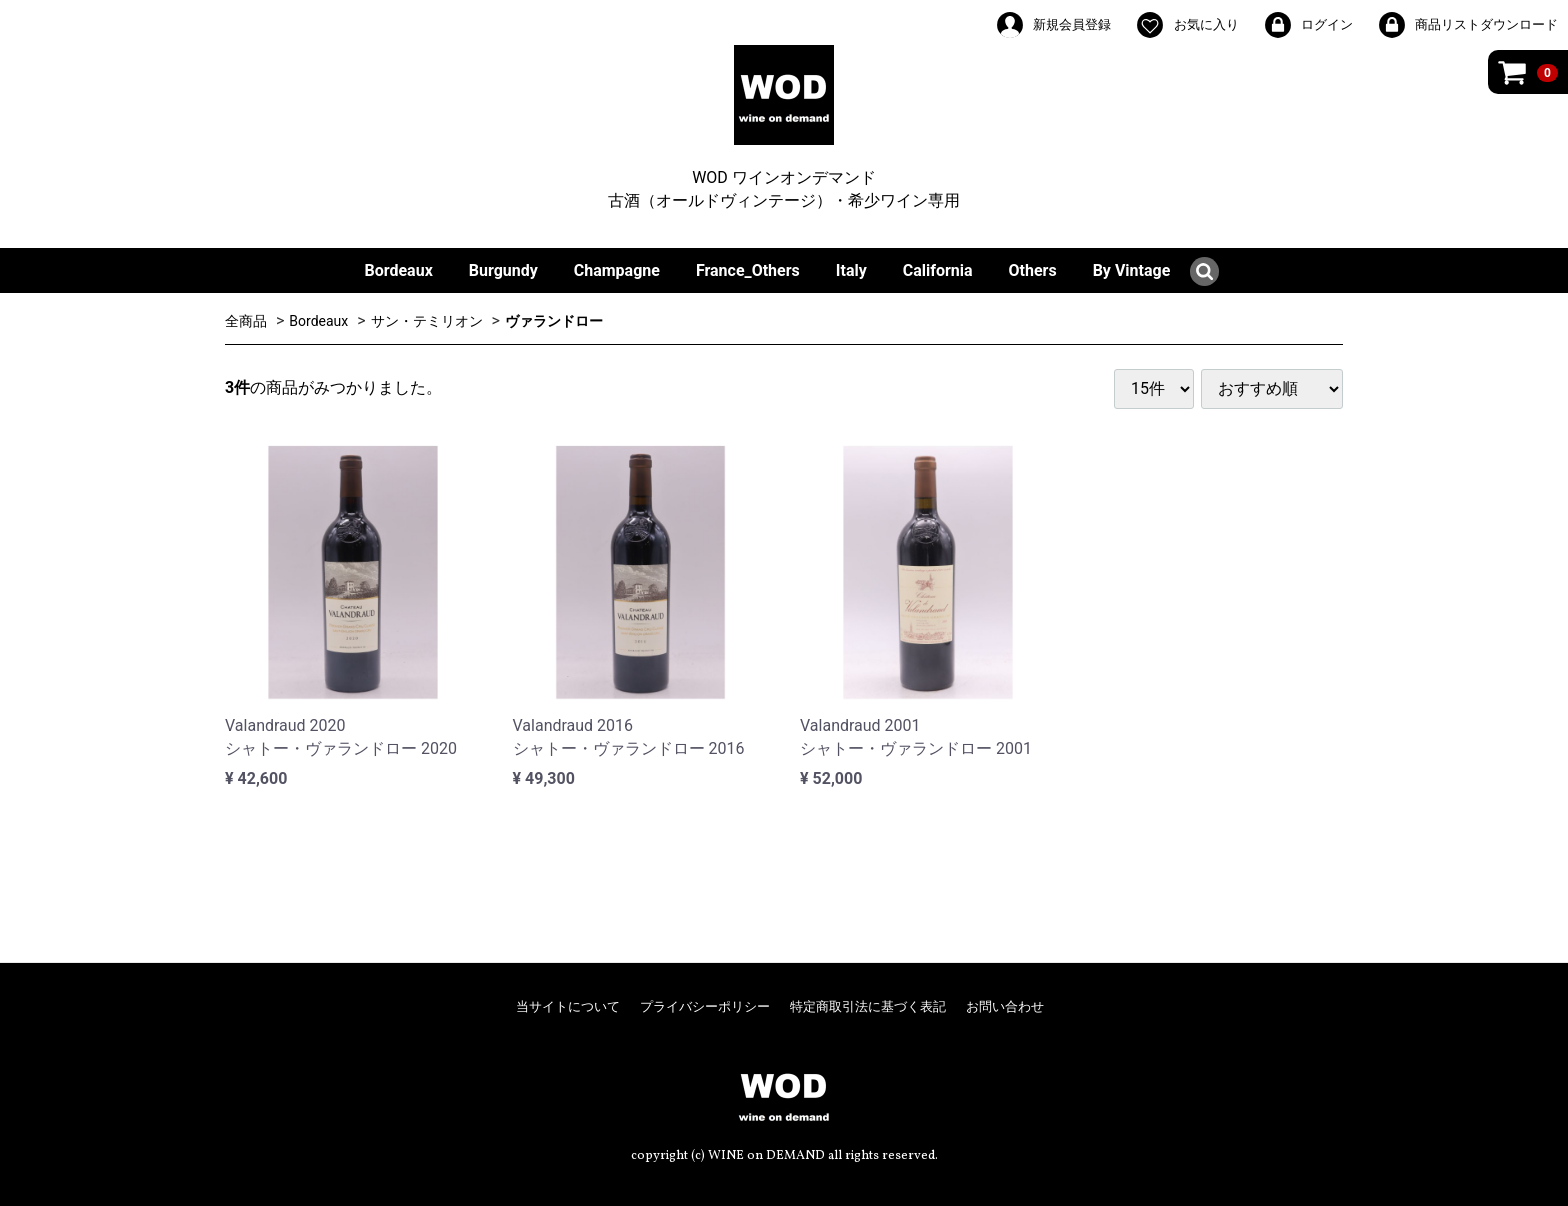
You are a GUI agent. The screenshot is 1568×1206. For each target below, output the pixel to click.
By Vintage (1132, 270)
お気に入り (1186, 25)
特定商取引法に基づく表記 (868, 1006)
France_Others (748, 270)
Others (1033, 270)
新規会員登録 (1053, 25)
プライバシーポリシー (705, 1006)
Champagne (617, 270)
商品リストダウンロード (1467, 25)
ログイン (1308, 25)
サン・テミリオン (427, 321)
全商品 (246, 321)
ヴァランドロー (554, 321)
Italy (851, 270)
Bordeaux (399, 270)
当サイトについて (568, 1006)
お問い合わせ (1005, 1006)
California (938, 270)
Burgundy (503, 270)
